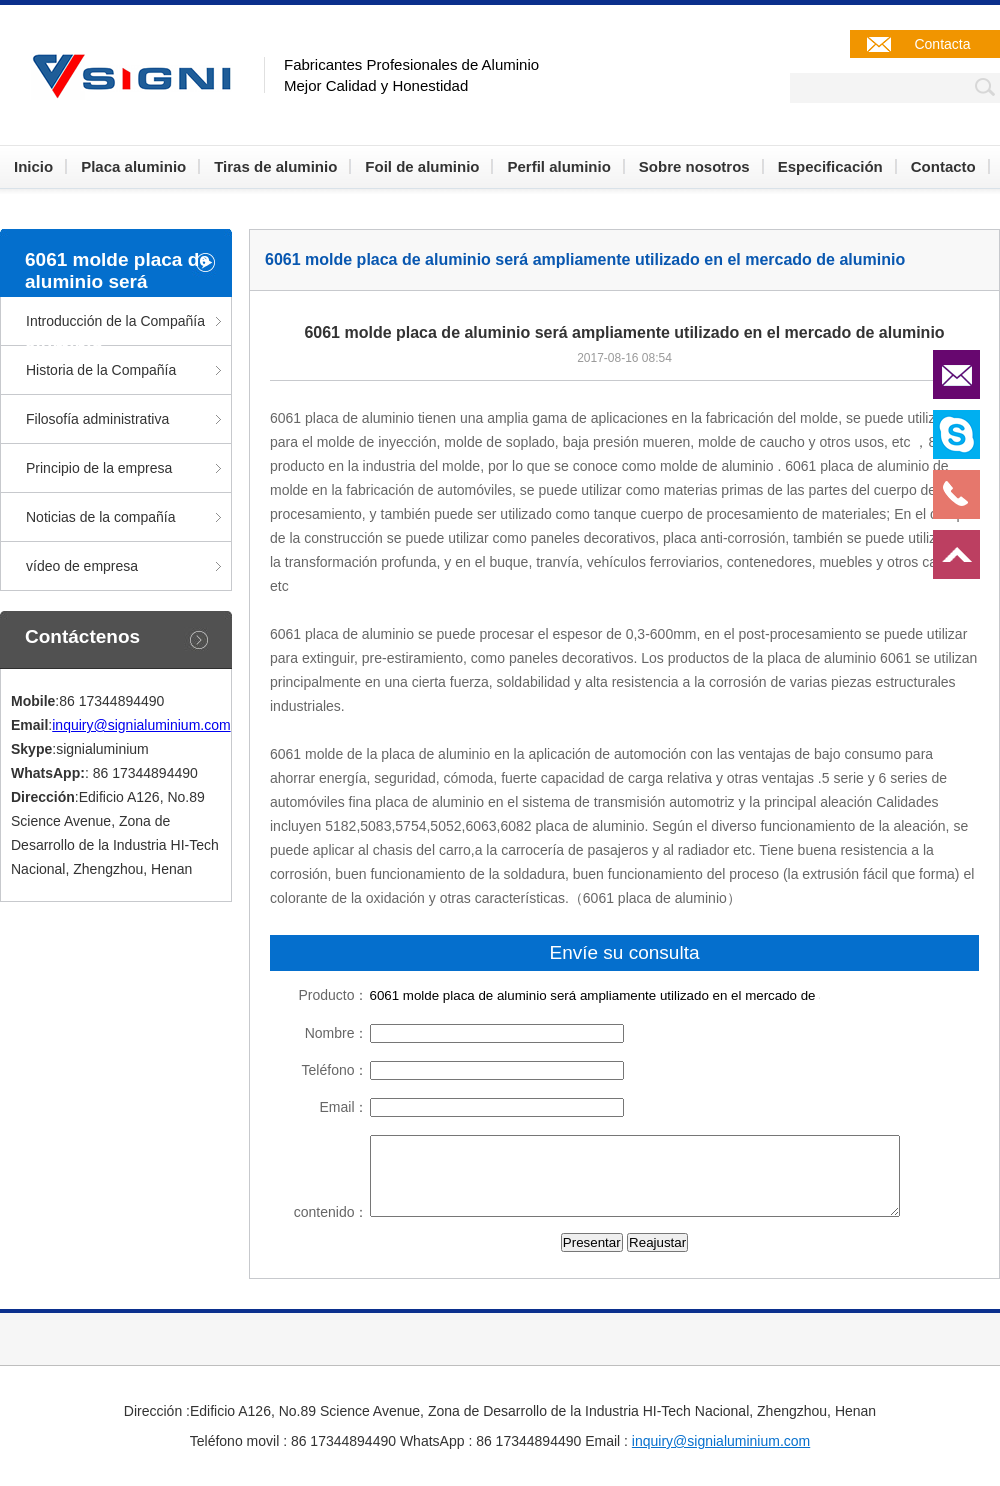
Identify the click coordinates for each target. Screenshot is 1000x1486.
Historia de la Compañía (101, 370)
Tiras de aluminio (275, 166)
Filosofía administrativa (97, 419)
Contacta (942, 44)
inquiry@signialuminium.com (141, 725)
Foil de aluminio (422, 166)
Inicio (33, 166)
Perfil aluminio (558, 166)
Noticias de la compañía (100, 517)
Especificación (830, 166)
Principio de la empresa (99, 468)
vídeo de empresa (82, 566)
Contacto (943, 166)
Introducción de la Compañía (115, 321)
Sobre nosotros (694, 166)
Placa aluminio (133, 166)
